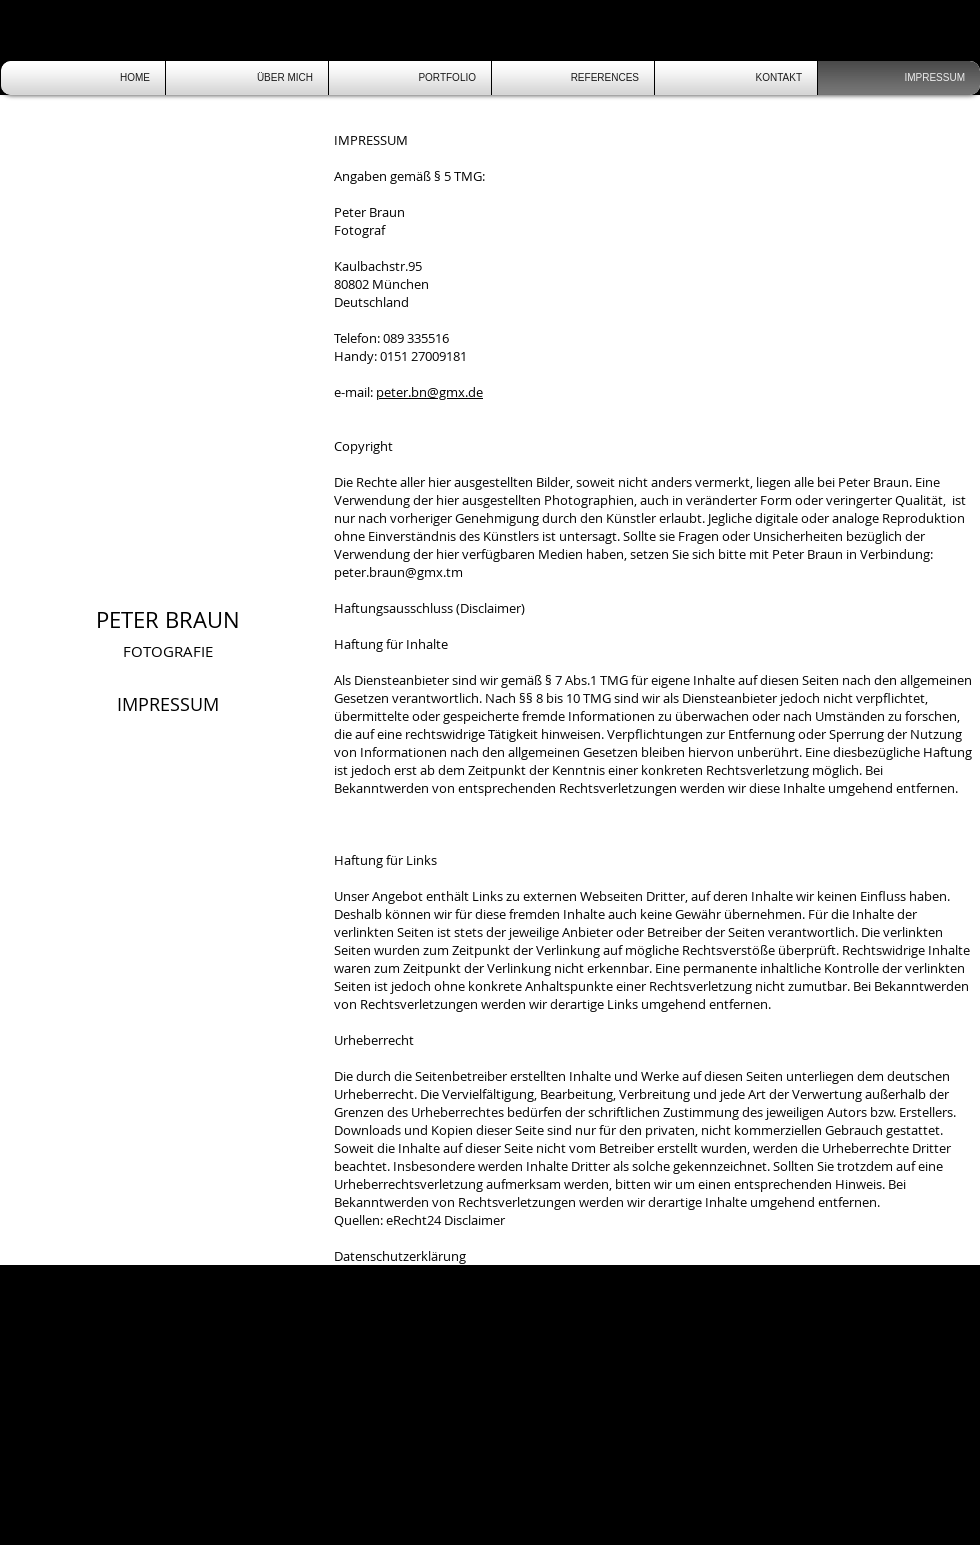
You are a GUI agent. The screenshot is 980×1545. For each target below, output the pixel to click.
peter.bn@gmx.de (429, 392)
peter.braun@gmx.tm (398, 572)
